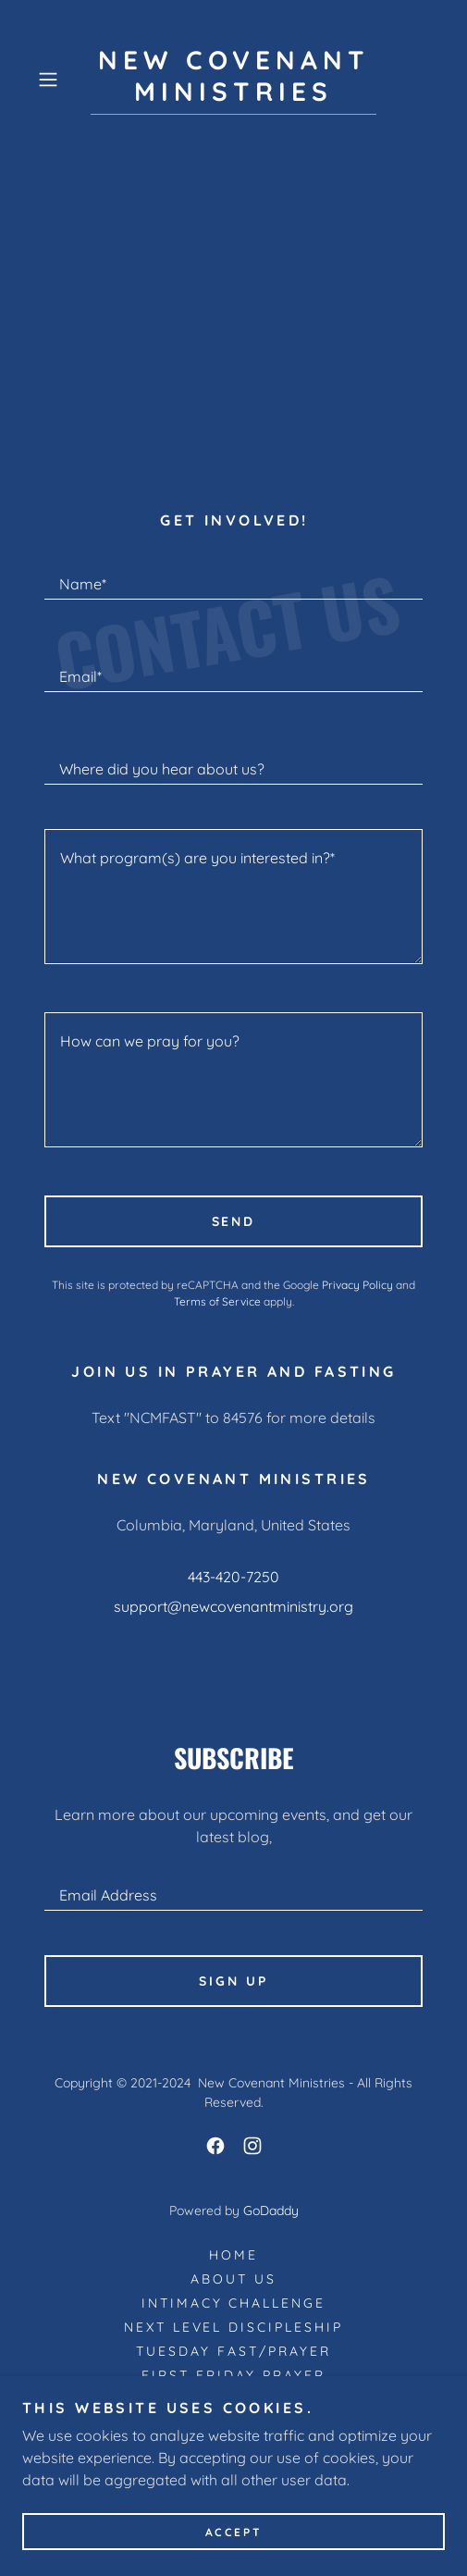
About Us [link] (233, 2279)
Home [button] (233, 2255)
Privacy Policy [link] (357, 1285)
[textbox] (233, 575)
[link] (233, 79)
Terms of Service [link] (217, 1301)
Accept (233, 2532)
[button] (60, 79)
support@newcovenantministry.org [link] (233, 1606)
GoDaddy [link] (271, 2210)
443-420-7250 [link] (233, 1576)
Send (234, 1221)
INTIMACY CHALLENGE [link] (233, 2303)
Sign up (233, 1981)
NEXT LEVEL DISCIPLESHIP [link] (234, 2327)
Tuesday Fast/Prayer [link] (233, 2351)
